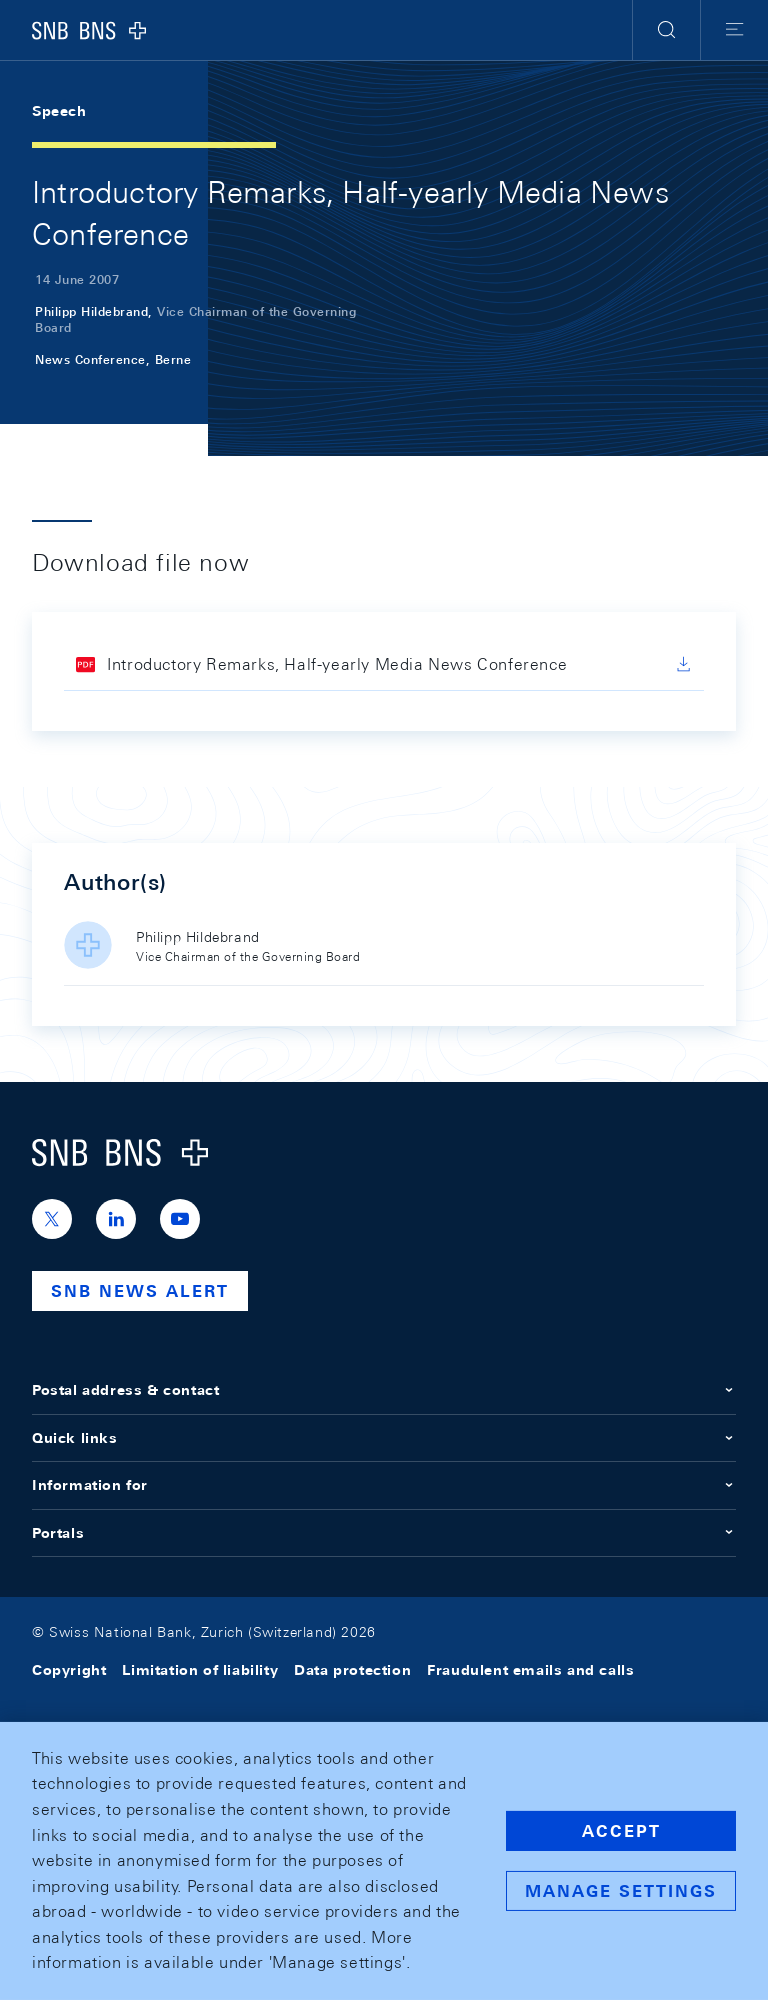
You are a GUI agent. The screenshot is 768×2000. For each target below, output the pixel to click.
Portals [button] (384, 1533)
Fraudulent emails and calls (530, 1670)
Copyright (69, 1670)
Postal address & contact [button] (384, 1390)
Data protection (352, 1670)
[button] (666, 30)
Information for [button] (384, 1485)
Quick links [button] (384, 1438)
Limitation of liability (200, 1670)
